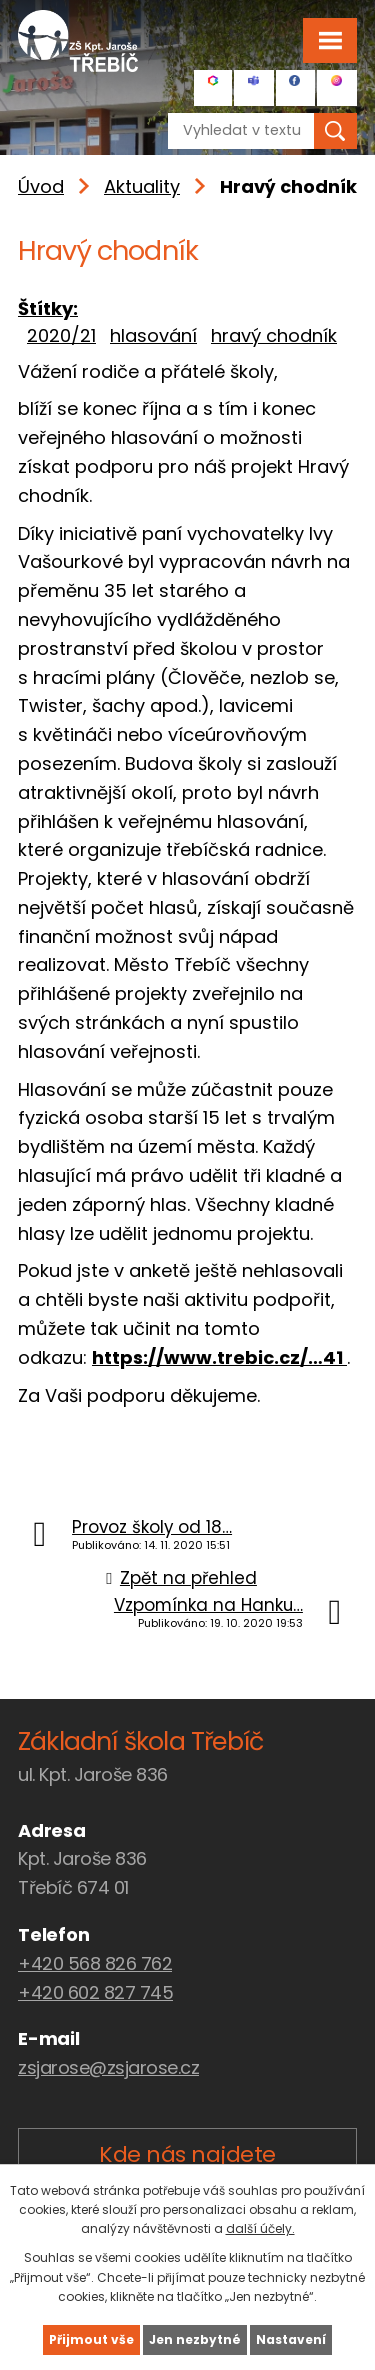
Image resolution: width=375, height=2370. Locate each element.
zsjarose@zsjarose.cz (108, 2067)
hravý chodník (274, 335)
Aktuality (142, 186)
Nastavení (291, 2339)
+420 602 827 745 (95, 1992)
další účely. (260, 2228)
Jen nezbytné (195, 2339)
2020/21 (61, 335)
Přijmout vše (91, 2339)
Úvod (41, 186)
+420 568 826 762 (95, 1963)
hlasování (153, 335)
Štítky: (48, 308)
